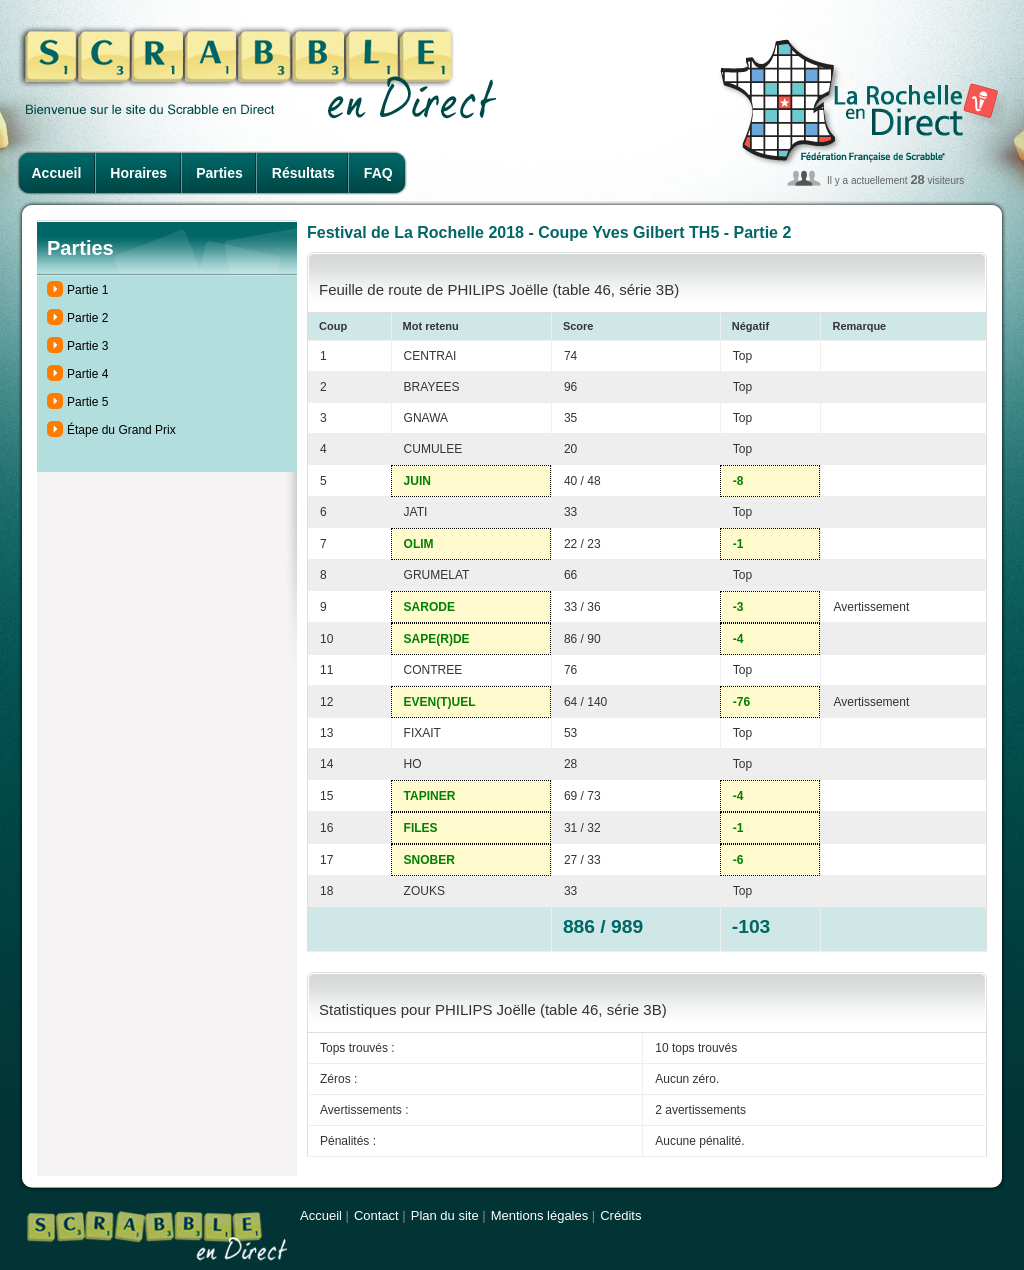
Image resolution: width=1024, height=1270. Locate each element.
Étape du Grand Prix (121, 430)
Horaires (138, 173)
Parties (219, 173)
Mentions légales (540, 1215)
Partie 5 (87, 402)
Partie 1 (87, 290)
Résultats (303, 173)
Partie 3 (87, 346)
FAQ (378, 173)
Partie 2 (87, 318)
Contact (376, 1215)
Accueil (57, 173)
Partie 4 (87, 374)
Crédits (620, 1215)
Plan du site (445, 1215)
